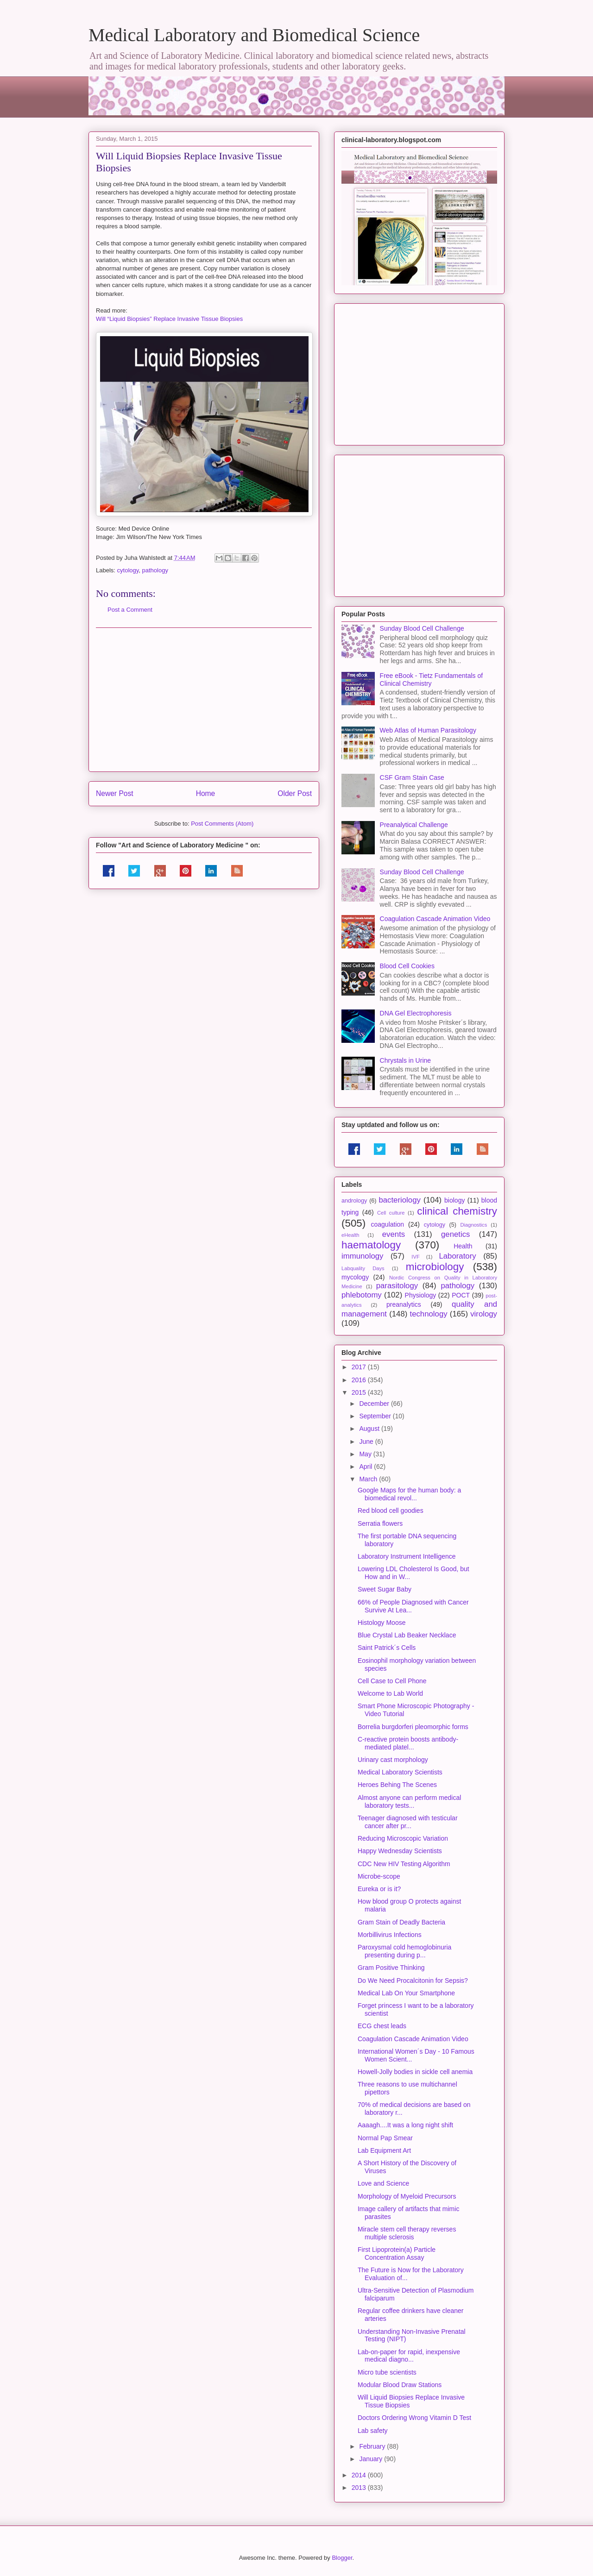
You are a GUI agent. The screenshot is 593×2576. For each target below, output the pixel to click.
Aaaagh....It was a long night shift (405, 2125)
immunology (362, 1256)
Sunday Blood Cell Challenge (422, 628)
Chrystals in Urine (405, 1060)
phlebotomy (361, 1295)
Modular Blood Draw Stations (400, 2384)
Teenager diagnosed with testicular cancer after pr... (408, 1822)
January (371, 2459)
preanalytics (403, 1304)
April (366, 1466)
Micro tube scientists (387, 2372)
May (366, 1454)
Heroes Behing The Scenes (397, 1784)
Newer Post (114, 793)
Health (463, 1246)
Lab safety (373, 2430)
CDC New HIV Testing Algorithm (404, 1864)
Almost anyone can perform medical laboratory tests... (409, 1801)
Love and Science (383, 2183)
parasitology (397, 1285)
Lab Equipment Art (384, 2150)
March (369, 1479)
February (373, 2446)
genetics (455, 1234)
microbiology (435, 1266)
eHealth (350, 1235)
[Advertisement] (204, 700)
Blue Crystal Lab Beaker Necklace (407, 1635)
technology (428, 1314)
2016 (360, 1380)
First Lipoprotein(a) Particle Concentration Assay (396, 2253)
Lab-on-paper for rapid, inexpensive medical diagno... (409, 2355)
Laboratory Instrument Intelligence (407, 1556)
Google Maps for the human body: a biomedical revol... (409, 1494)
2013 (360, 2487)
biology (454, 1200)
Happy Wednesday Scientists (400, 1851)
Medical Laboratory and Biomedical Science (254, 35)
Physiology (420, 1295)
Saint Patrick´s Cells (387, 1647)
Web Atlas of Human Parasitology (428, 730)
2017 (360, 1367)
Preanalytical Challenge (414, 824)
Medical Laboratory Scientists (400, 1772)
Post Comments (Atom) (222, 823)
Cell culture (390, 1213)
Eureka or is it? (379, 1889)
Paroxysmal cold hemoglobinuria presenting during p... (404, 1951)
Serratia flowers (380, 1523)
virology (483, 1314)
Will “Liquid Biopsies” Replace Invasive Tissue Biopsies (169, 318)
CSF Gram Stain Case (412, 777)
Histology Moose (382, 1622)
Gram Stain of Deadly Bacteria (401, 1922)
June (367, 1441)
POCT (461, 1295)
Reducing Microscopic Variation (403, 1838)
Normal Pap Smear (385, 2138)
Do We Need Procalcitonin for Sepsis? (413, 1980)
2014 (360, 2475)
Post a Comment (129, 609)
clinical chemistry (457, 1211)
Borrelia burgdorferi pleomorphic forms (413, 1726)
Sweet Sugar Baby (384, 1589)
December (375, 1403)
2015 (360, 1392)
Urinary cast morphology (393, 1759)
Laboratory (457, 1256)
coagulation (387, 1224)
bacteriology (400, 1200)
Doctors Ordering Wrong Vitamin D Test (414, 2417)
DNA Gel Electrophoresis (416, 1013)
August (370, 1428)
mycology (355, 1277)
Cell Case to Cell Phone (392, 1681)
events (393, 1234)
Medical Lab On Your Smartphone (406, 1993)
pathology (155, 570)
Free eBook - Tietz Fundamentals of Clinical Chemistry (431, 679)
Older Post (295, 793)
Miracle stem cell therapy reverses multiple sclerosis (407, 2233)
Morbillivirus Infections (390, 1934)
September (375, 1416)
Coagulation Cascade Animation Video (435, 918)
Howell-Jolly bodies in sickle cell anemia (415, 2071)
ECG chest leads (382, 2026)
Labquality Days (363, 1268)
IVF (415, 1257)
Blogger (342, 2557)
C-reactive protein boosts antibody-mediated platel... (408, 1743)
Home (205, 793)
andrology (354, 1200)
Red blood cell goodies (390, 1510)
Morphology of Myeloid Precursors (407, 2196)
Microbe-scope (379, 1876)
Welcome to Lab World (390, 1693)
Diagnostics (473, 1225)
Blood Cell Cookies (407, 966)
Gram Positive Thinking (391, 1967)
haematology (371, 1245)
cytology (128, 570)
